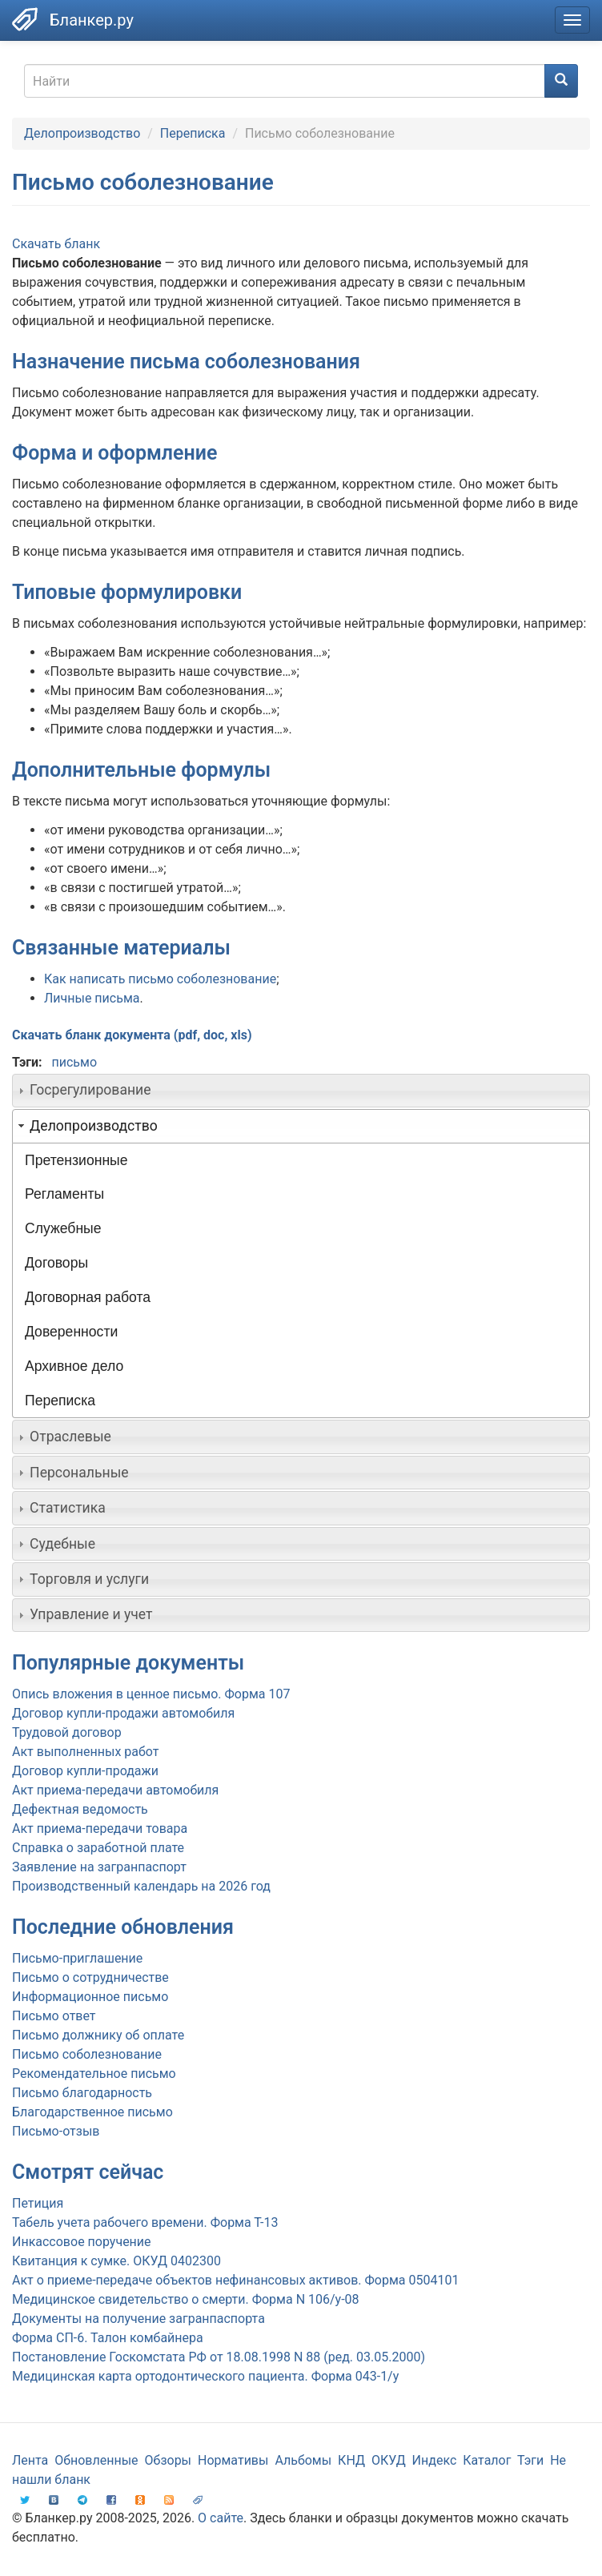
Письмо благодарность (82, 2092)
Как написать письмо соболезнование (160, 979)
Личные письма (91, 998)
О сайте (220, 2518)
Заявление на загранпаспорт (99, 1867)
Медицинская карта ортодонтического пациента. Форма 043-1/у (205, 2376)
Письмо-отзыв (55, 2131)
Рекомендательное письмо (94, 2073)
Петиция (37, 2203)
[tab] (301, 1090)
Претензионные (76, 1160)
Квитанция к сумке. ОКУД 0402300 (116, 2261)
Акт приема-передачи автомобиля (115, 1790)
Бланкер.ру (92, 20)
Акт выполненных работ (85, 1751)
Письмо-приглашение (77, 1958)
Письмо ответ (54, 2015)
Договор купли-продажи (85, 1770)
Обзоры (168, 2460)
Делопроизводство (82, 133)
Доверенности (71, 1332)
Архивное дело (74, 1366)
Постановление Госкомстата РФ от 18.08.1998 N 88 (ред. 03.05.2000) (218, 2357)
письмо (74, 1062)
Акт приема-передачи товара (99, 1828)
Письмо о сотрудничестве (90, 1977)
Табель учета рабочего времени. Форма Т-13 (145, 2222)
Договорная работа (87, 1297)
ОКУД (388, 2460)
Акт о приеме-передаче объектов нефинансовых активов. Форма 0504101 (235, 2280)
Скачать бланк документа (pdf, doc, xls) (132, 1035)
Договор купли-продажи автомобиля (123, 1713)
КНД (351, 2460)
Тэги (530, 2460)
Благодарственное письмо (92, 2112)
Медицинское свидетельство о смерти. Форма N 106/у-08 (185, 2299)
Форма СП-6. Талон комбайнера (107, 2337)
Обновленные (96, 2460)
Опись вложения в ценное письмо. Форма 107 (151, 1694)
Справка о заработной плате (98, 1847)
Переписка (193, 133)
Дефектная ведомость (80, 1809)
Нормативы (233, 2460)
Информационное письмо (90, 1996)
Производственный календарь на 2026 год (141, 1886)
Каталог (487, 2460)
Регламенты (64, 1194)
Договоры (56, 1263)
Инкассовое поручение (81, 2241)
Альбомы (303, 2460)
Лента (30, 2460)
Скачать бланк (56, 243)
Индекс (434, 2460)
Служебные (63, 1228)
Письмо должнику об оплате (98, 2035)
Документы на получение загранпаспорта (138, 2318)
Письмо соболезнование (87, 2054)
